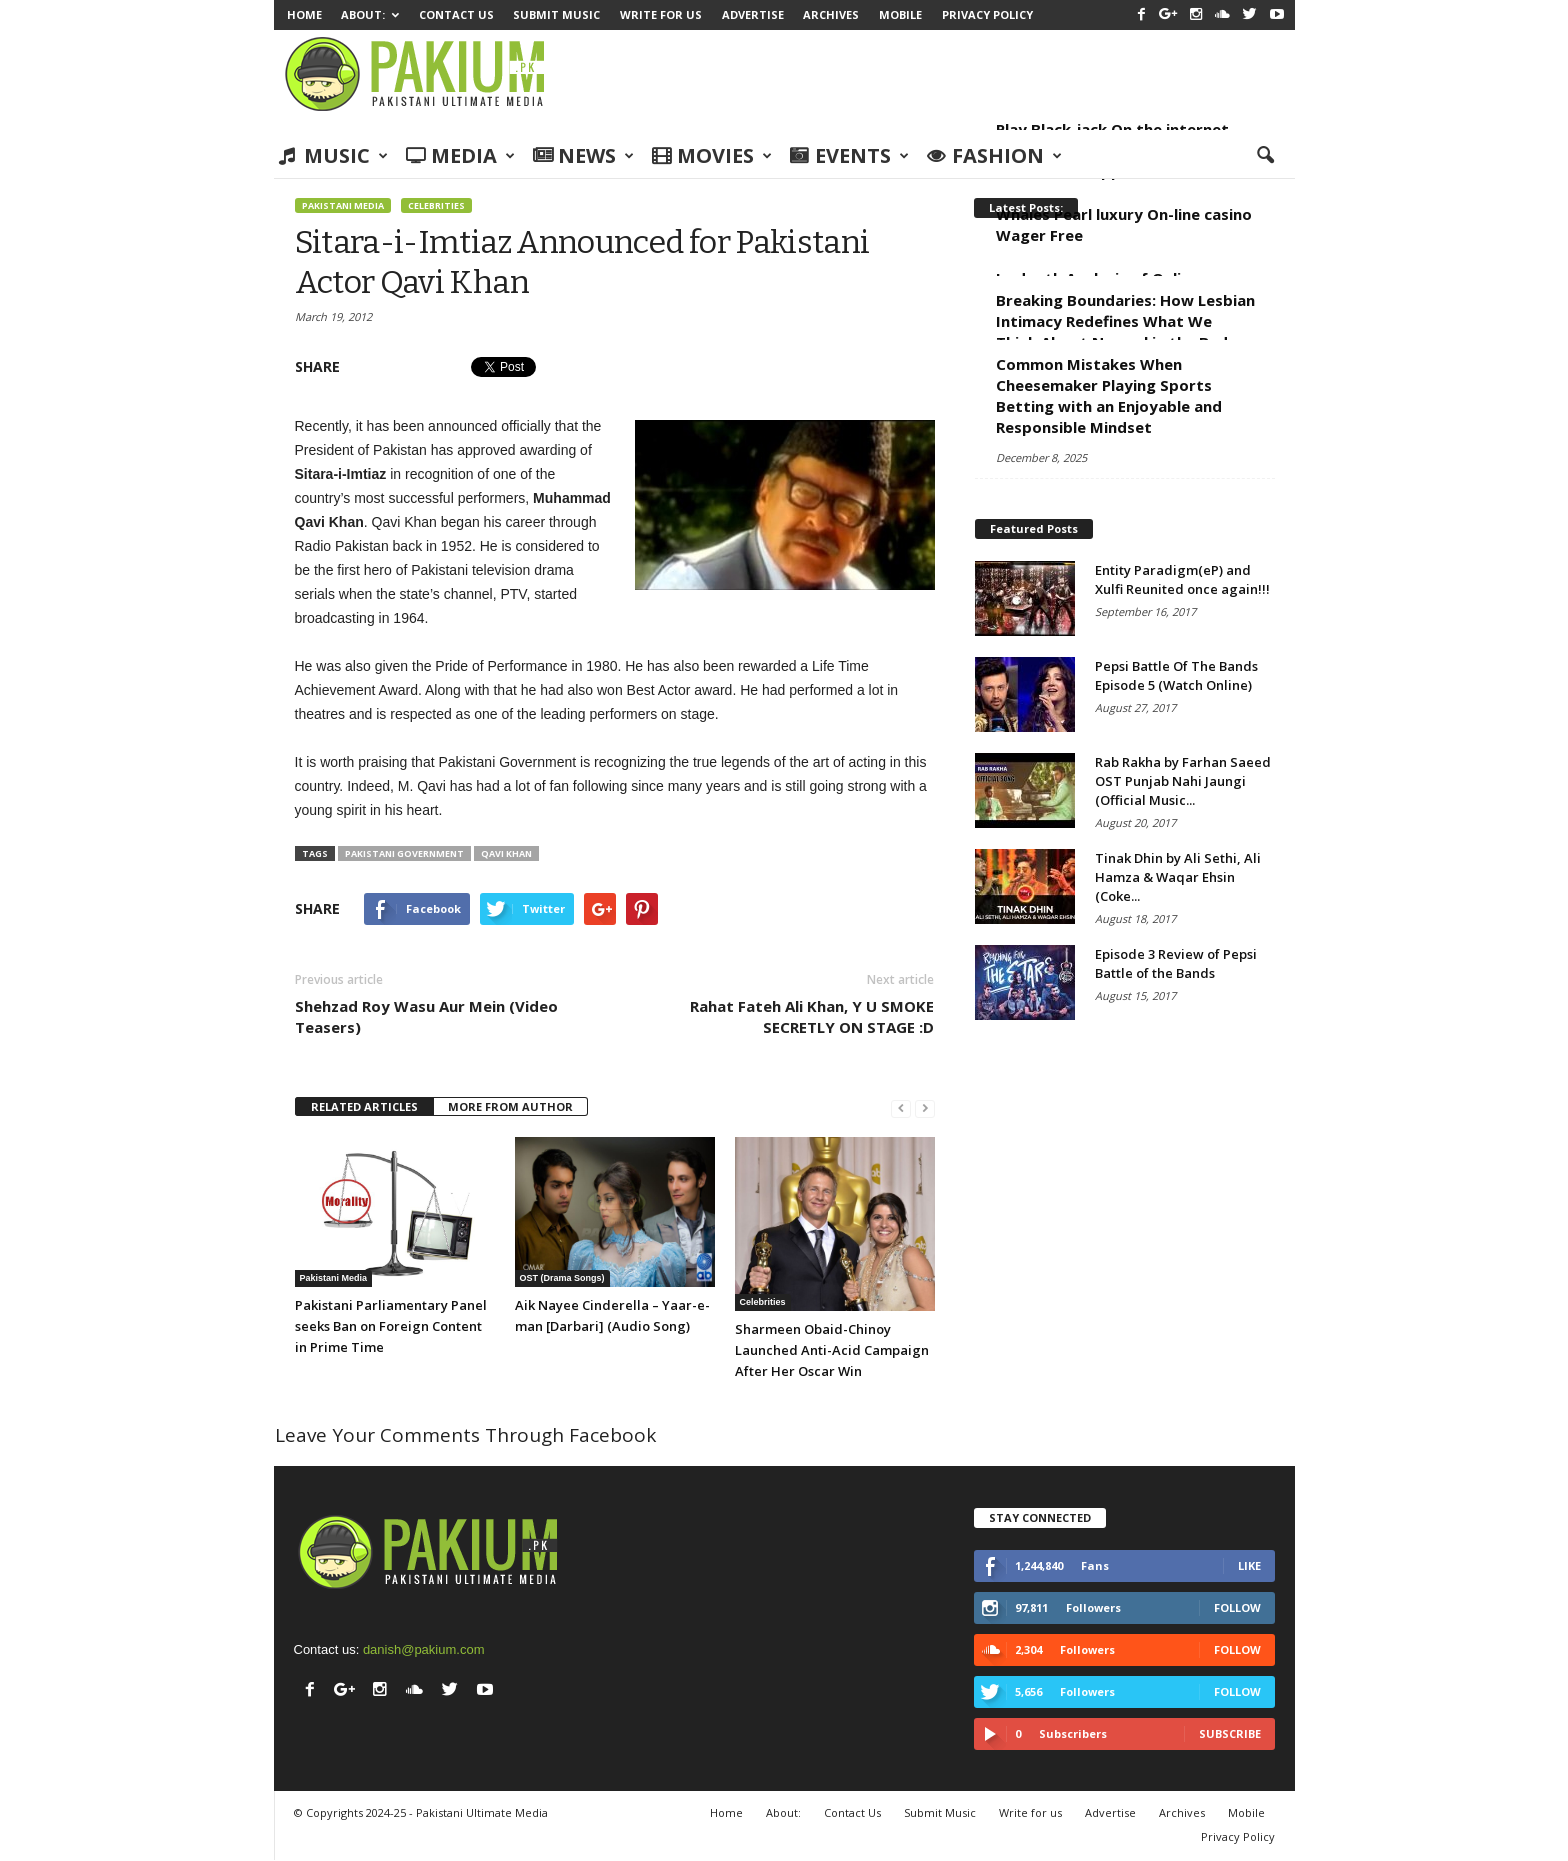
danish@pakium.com (424, 1649)
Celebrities (436, 205)
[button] (1265, 156)
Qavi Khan (506, 853)
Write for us (661, 14)
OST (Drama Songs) (562, 1278)
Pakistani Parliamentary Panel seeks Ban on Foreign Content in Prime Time (391, 1326)
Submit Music (556, 14)
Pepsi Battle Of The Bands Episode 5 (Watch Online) (1176, 675)
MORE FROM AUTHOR (510, 1106)
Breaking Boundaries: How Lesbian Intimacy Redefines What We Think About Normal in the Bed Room (1125, 331)
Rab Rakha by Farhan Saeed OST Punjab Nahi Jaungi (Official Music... (1183, 781)
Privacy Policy (987, 14)
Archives (831, 14)
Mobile (900, 14)
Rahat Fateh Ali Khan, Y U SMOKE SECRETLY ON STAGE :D (812, 1016)
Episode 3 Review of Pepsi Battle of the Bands (1176, 963)
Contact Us (456, 14)
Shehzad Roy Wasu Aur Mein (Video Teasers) (426, 1016)
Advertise (753, 14)
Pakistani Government (404, 853)
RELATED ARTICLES (364, 1106)
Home (304, 14)
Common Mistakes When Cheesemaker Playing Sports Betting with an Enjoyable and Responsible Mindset (1109, 395)
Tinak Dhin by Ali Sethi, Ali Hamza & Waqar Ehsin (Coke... (1178, 877)
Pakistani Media (343, 205)
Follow (1237, 1607)
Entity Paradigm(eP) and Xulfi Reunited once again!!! (1182, 579)
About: (370, 14)
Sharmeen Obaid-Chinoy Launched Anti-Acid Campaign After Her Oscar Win (832, 1350)
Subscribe (1230, 1733)
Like (1249, 1565)
